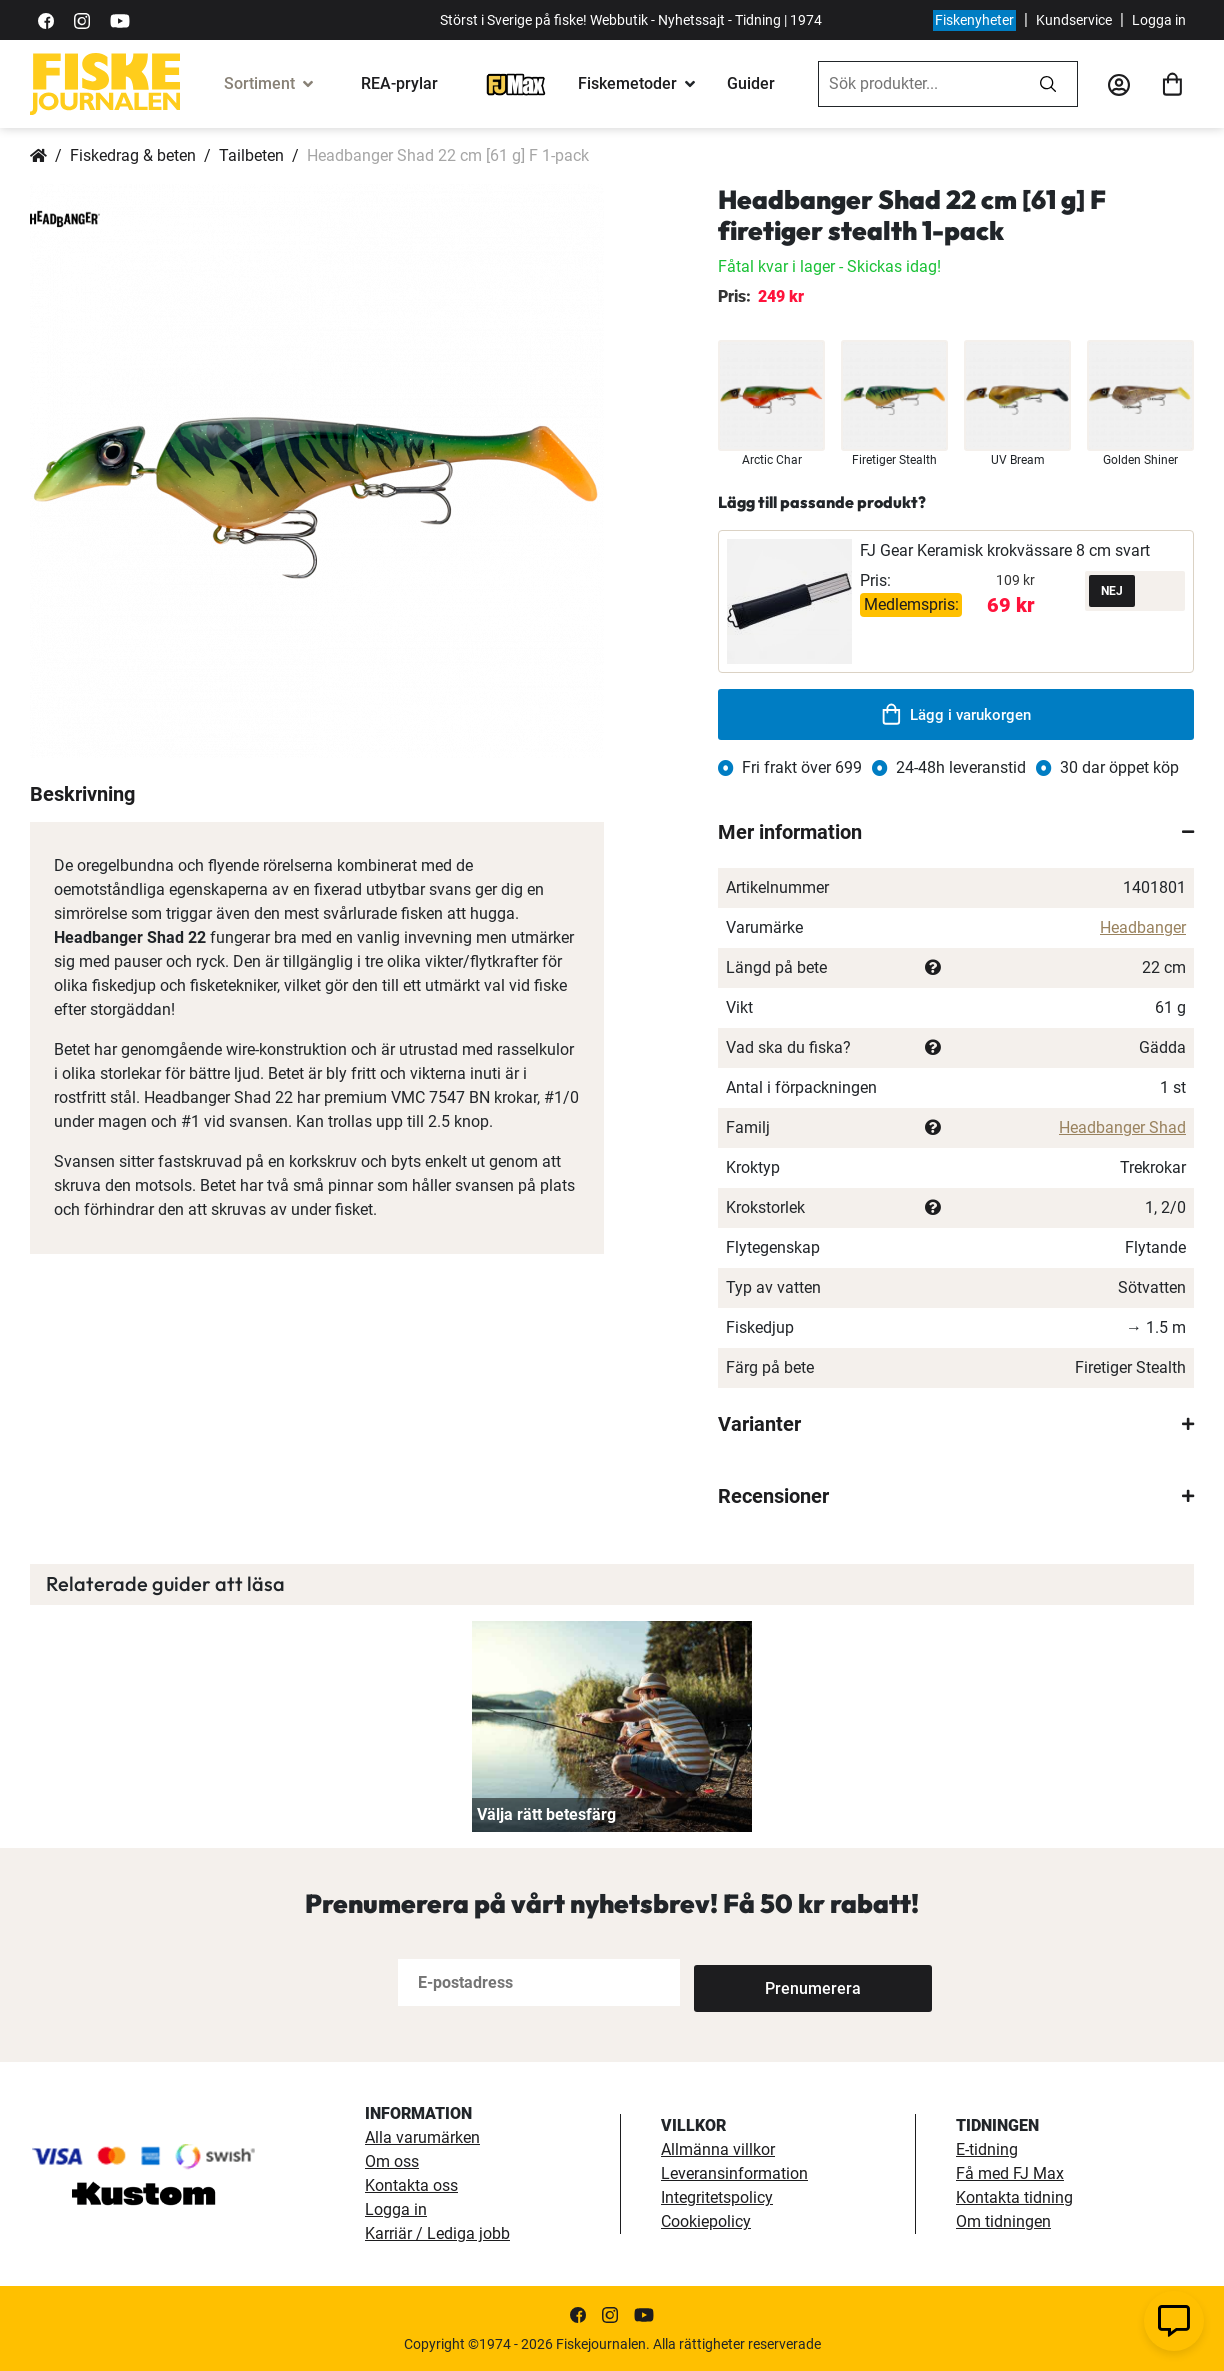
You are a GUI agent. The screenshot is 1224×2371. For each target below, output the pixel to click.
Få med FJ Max (1010, 2173)
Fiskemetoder (627, 83)
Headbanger (1143, 927)
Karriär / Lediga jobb (437, 2233)
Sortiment (259, 83)
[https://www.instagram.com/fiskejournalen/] (82, 19)
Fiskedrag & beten (133, 155)
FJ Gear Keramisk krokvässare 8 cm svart (1005, 550)
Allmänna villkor (718, 2149)
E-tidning (987, 2149)
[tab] (956, 832)
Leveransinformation (734, 2173)
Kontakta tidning (1014, 2197)
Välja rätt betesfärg (546, 1814)
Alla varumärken (422, 2137)
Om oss (392, 2161)
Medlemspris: (911, 604)
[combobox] (919, 84)
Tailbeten (251, 155)
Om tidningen (1003, 2221)
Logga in (1159, 20)
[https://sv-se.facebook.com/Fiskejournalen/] (46, 19)
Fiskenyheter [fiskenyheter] (974, 20)
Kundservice (1074, 20)
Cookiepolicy (706, 2221)
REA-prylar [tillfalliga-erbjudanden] (399, 83)
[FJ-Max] (516, 83)
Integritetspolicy (717, 2197)
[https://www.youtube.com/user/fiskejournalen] (120, 19)
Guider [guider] (751, 83)
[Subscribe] (760, 1982)
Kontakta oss (411, 2185)
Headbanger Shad (1122, 1127)
